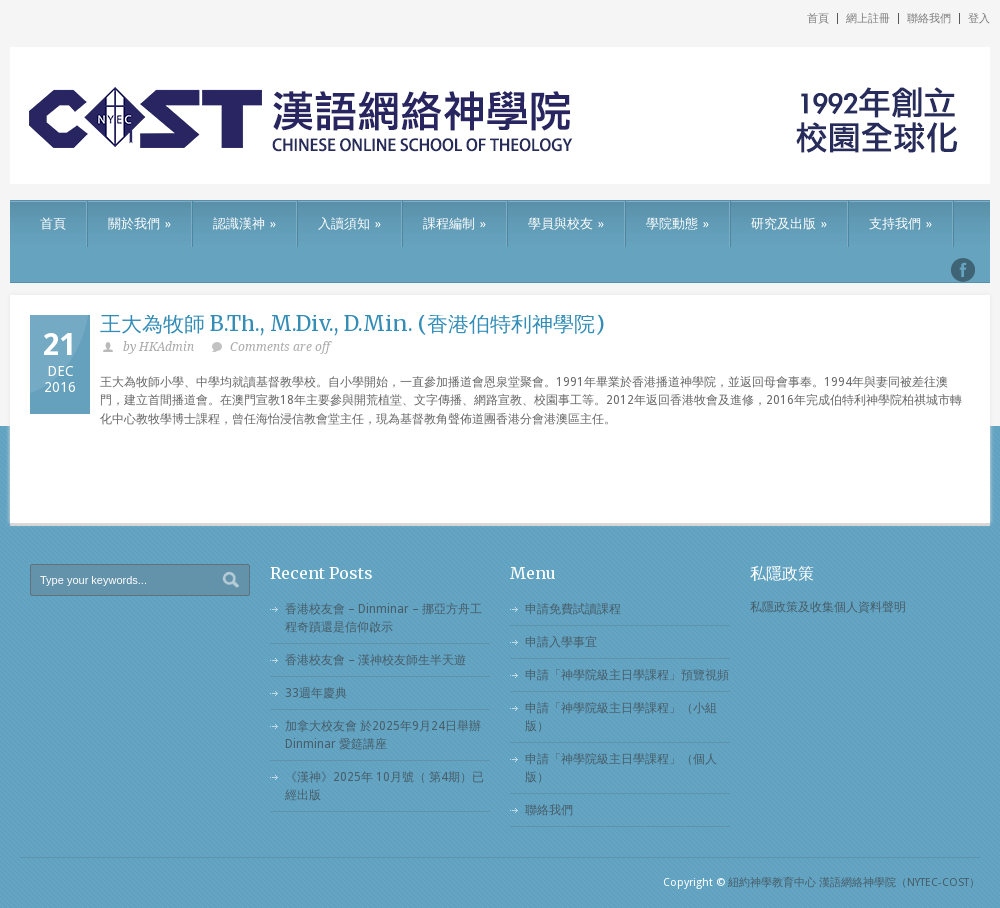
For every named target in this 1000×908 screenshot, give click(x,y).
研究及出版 (789, 223)
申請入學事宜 (561, 642)
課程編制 (454, 223)
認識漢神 (244, 223)
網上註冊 (868, 18)
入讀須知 (349, 223)
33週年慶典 (316, 693)
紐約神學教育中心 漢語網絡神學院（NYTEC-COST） (854, 882)
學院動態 (677, 223)
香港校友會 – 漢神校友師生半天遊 (375, 660)
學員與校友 (566, 223)
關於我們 (139, 223)
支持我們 (900, 223)
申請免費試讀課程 (573, 609)
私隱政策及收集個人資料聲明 (828, 607)
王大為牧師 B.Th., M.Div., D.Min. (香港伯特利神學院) (352, 323)
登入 (979, 18)
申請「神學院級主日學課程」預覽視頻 (627, 675)
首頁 (818, 18)
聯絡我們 (929, 18)
